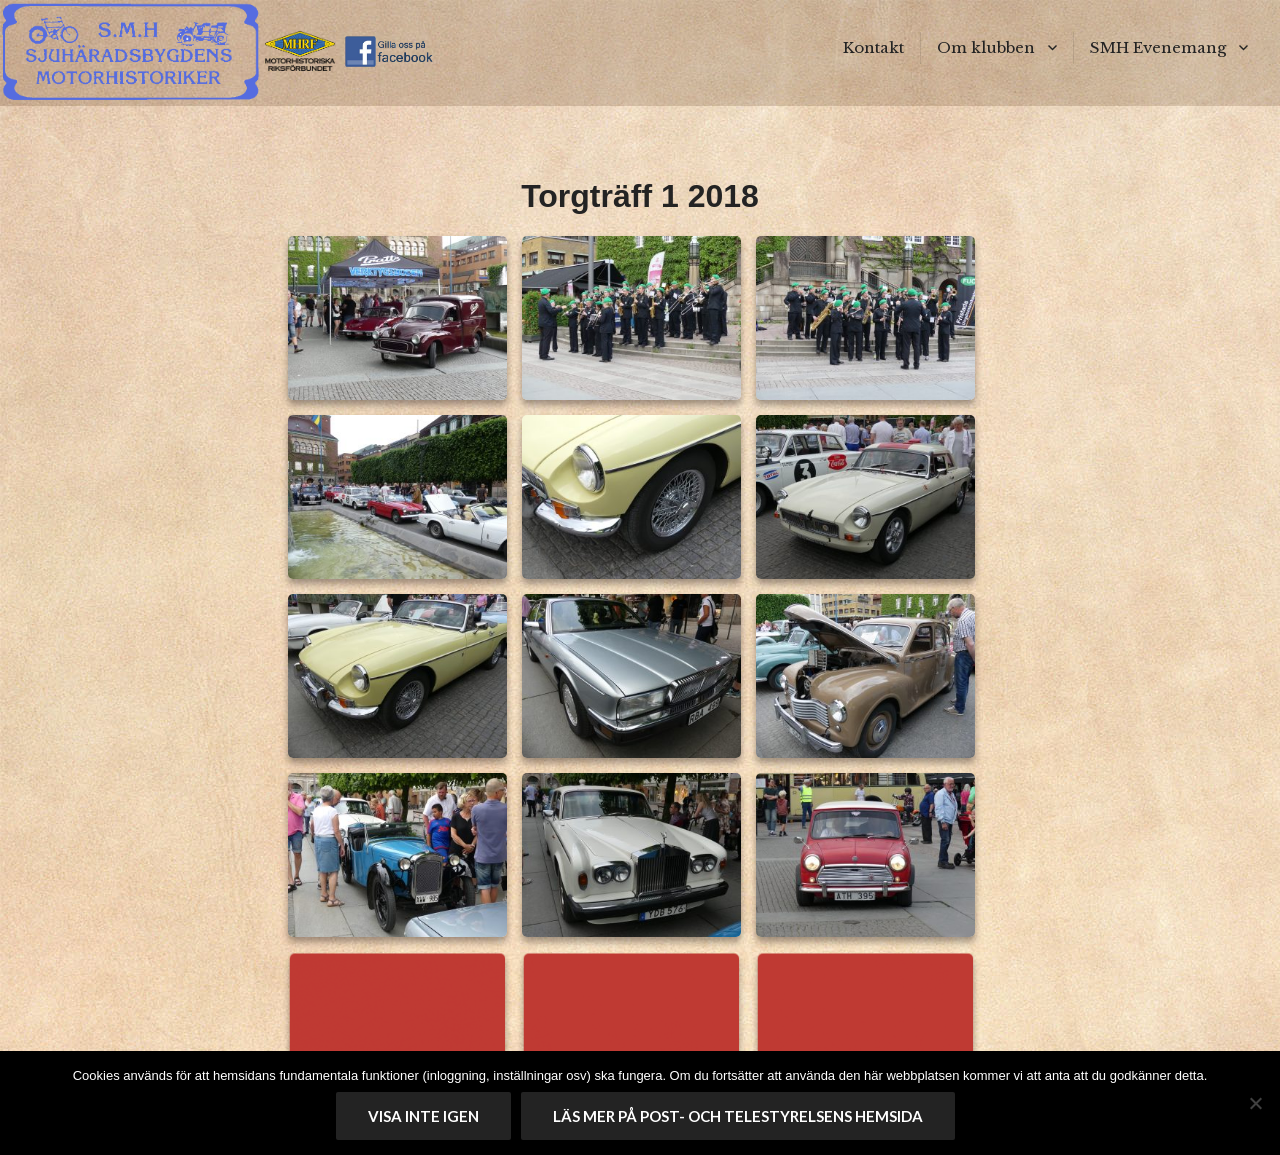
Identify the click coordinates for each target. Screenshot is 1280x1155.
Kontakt (873, 47)
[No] (1255, 1103)
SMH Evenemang (1158, 47)
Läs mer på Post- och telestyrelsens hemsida (738, 1116)
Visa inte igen (423, 1116)
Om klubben (986, 47)
